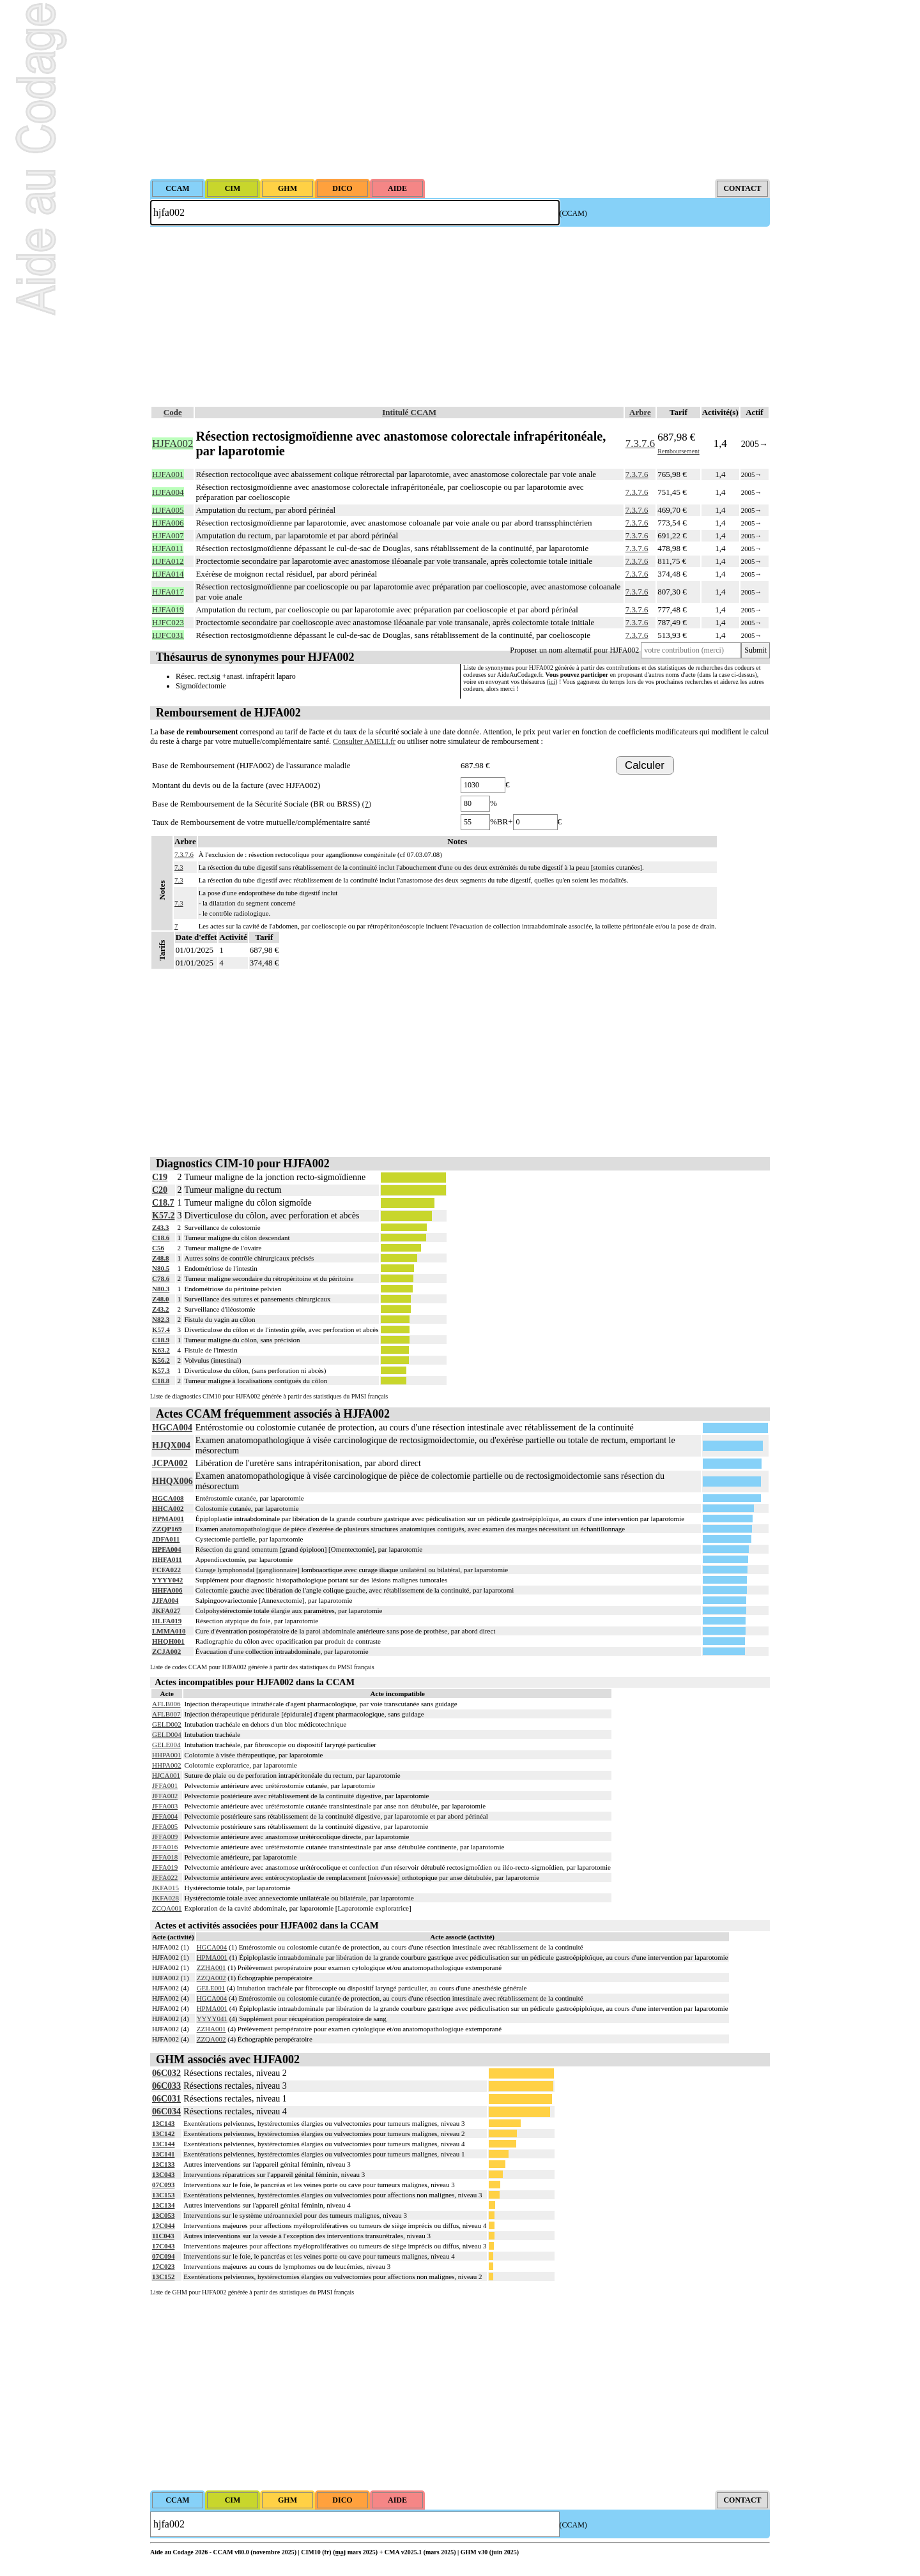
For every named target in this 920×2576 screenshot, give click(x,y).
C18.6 (160, 1237)
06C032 (166, 2073)
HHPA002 (166, 1765)
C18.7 (163, 1203)
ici (552, 681)
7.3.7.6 (640, 443)
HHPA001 (166, 1755)
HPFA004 (166, 1549)
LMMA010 (169, 1631)
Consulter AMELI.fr (364, 741)
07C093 (163, 2184)
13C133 (163, 2164)
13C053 (163, 2215)
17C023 (163, 2266)
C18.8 (160, 1380)
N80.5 (160, 1268)
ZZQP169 (166, 1529)
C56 (158, 1248)
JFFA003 (165, 1806)
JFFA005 (165, 1826)
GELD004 (166, 1734)
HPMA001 (168, 1518)
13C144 (163, 2144)
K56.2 (161, 1360)
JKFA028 (165, 1898)
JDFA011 (166, 1539)
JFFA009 (165, 1836)
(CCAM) (573, 213)
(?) (366, 803)
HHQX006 (172, 1481)
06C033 (166, 2086)
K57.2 (163, 1215)
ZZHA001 (211, 1967)
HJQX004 (171, 1445)
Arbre (640, 412)
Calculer (644, 765)
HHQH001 (168, 1641)
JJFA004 (165, 1600)
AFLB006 (166, 1704)
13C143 (163, 2123)
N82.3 (160, 1319)
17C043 (163, 2246)
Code (173, 412)
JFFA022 (165, 1877)
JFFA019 (165, 1867)
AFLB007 (166, 1714)
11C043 (163, 2235)
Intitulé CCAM (409, 412)
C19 (159, 1177)
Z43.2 (160, 1309)
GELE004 (166, 1744)
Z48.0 (160, 1299)
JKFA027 (166, 1610)
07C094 (163, 2256)
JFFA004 (165, 1816)
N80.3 (160, 1288)
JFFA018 (165, 1857)
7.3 (178, 867)
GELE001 (211, 1988)
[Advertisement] (460, 89)
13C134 (163, 2205)
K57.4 (161, 1329)
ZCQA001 (166, 1908)
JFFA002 (165, 1795)
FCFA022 (166, 1569)
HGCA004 (172, 1427)
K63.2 (161, 1350)
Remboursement (678, 451)
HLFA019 (166, 1621)
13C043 (163, 2174)
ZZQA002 (211, 1977)
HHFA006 (167, 1590)
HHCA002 (168, 1508)
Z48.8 (160, 1258)
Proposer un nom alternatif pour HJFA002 (574, 650)
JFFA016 (165, 1847)
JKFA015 (165, 1887)
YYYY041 (212, 2018)
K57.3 (161, 1370)
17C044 (163, 2225)
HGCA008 (168, 1498)
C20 (159, 1190)
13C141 (163, 2154)
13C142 (163, 2133)
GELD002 (166, 1724)
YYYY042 (167, 1580)
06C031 (166, 2098)
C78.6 (160, 1278)
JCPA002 (170, 1463)
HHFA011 (167, 1559)
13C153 (163, 2195)
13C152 (163, 2276)
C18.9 (160, 1340)
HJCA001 (166, 1775)
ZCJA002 (166, 1651)
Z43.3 (160, 1227)
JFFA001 (165, 1785)
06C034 (166, 2111)
